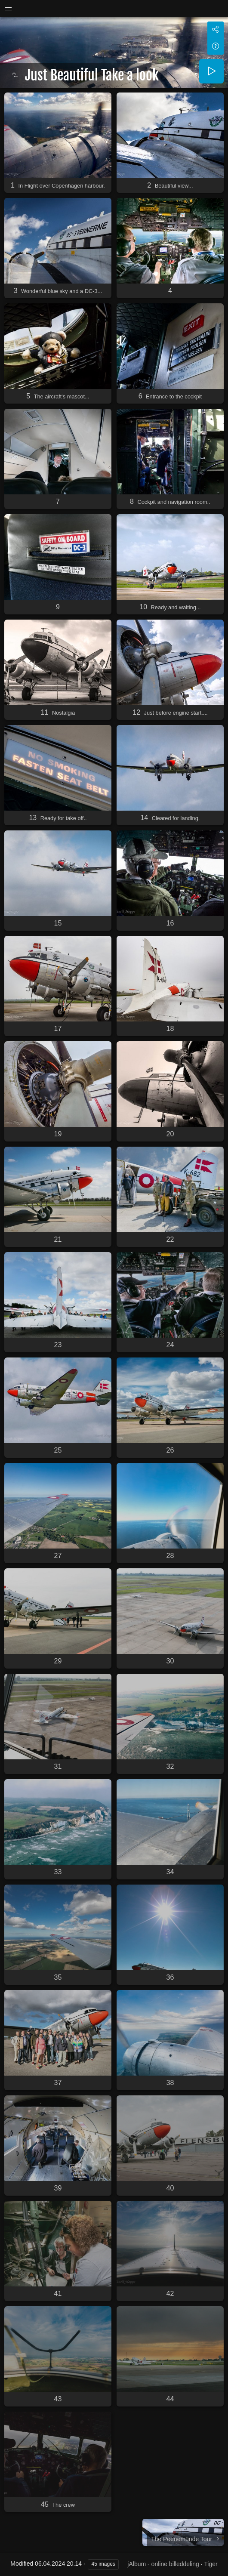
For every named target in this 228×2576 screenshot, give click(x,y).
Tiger (210, 2564)
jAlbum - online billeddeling (163, 2564)
